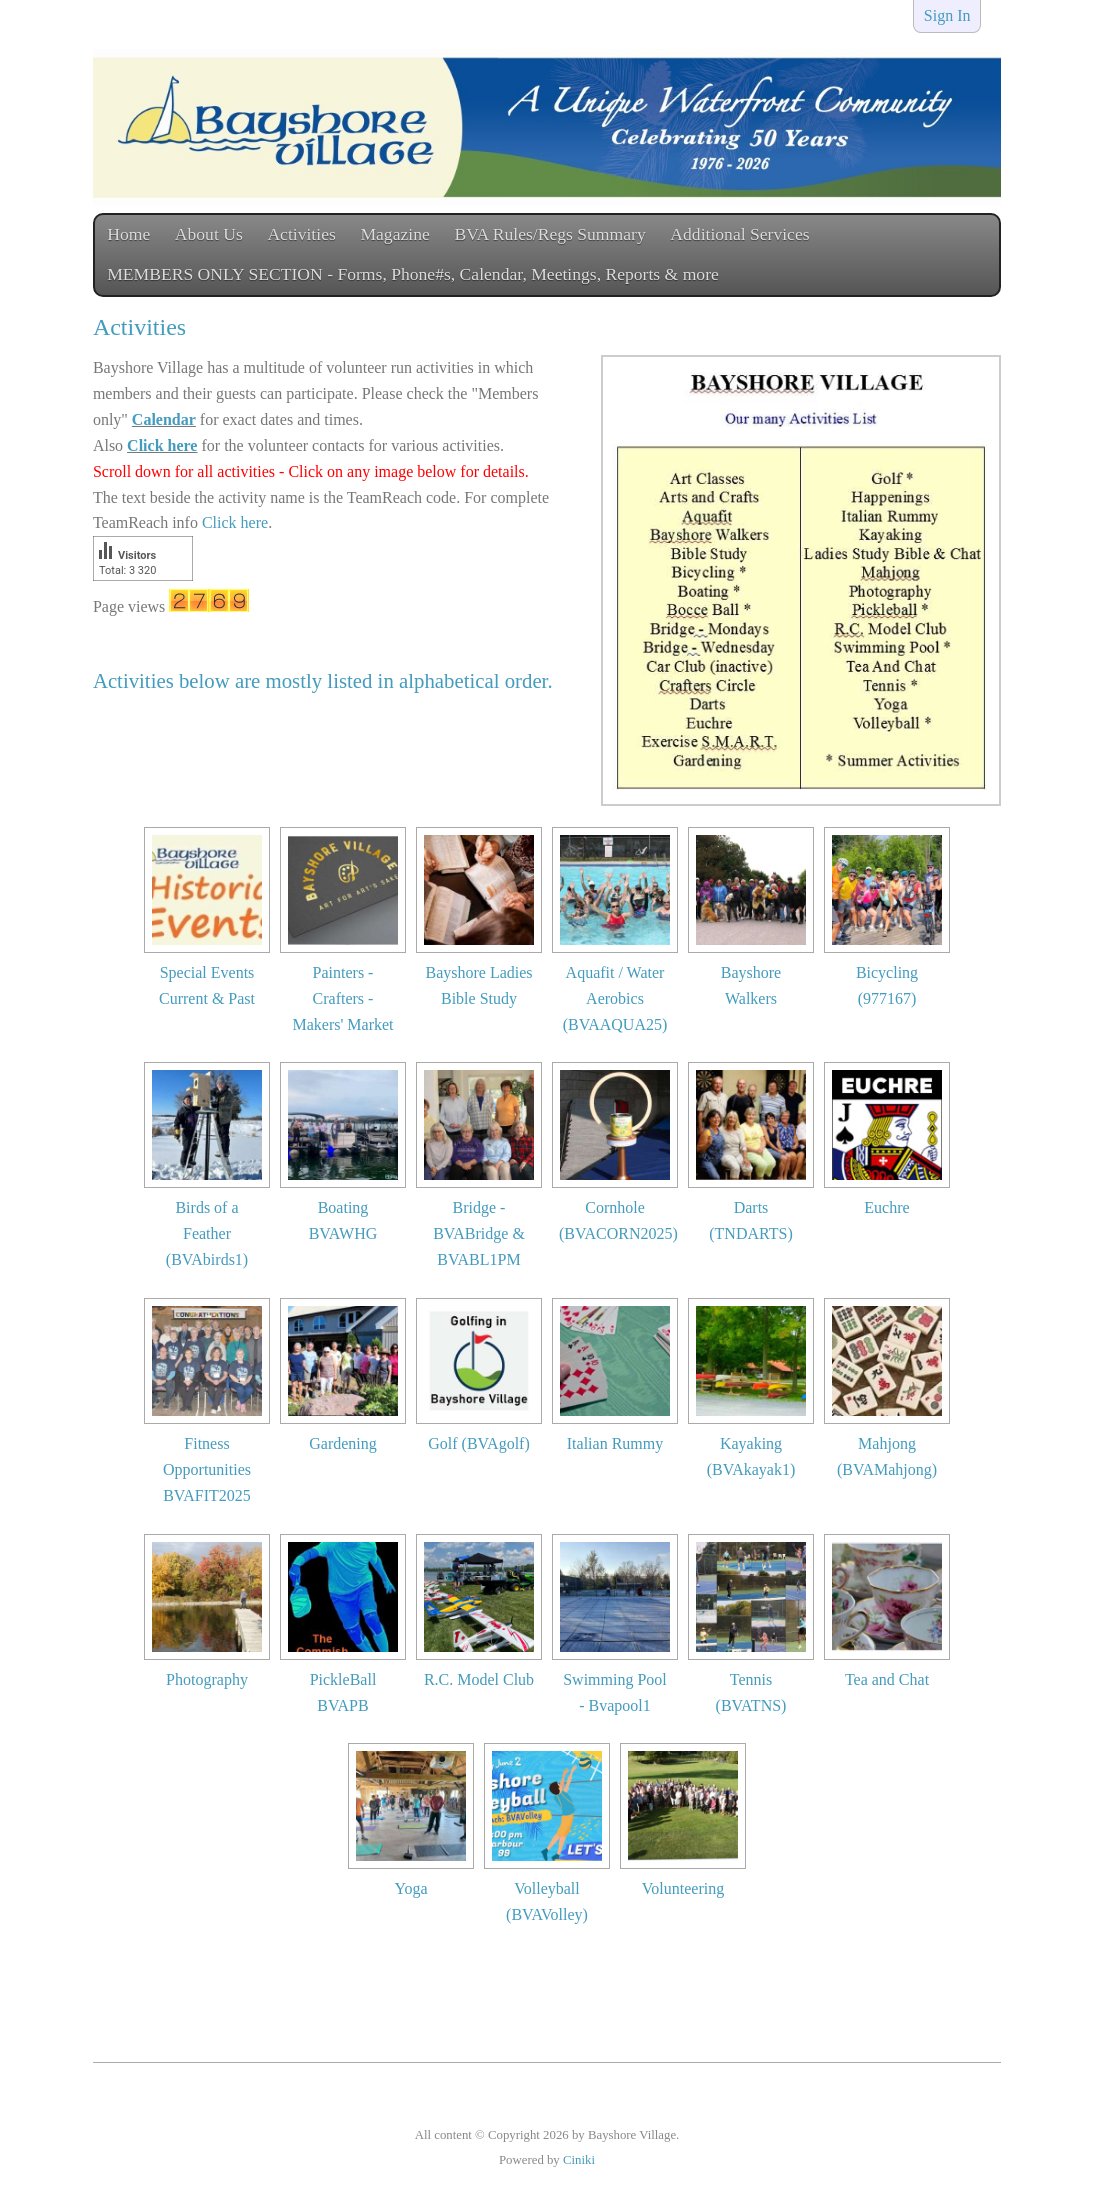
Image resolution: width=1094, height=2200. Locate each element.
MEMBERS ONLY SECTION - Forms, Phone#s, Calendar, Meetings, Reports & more (413, 274)
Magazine (394, 234)
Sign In (947, 15)
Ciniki (579, 2160)
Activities (301, 234)
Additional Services (739, 234)
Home (128, 234)
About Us (209, 234)
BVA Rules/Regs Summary (549, 234)
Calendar (164, 419)
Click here (162, 445)
